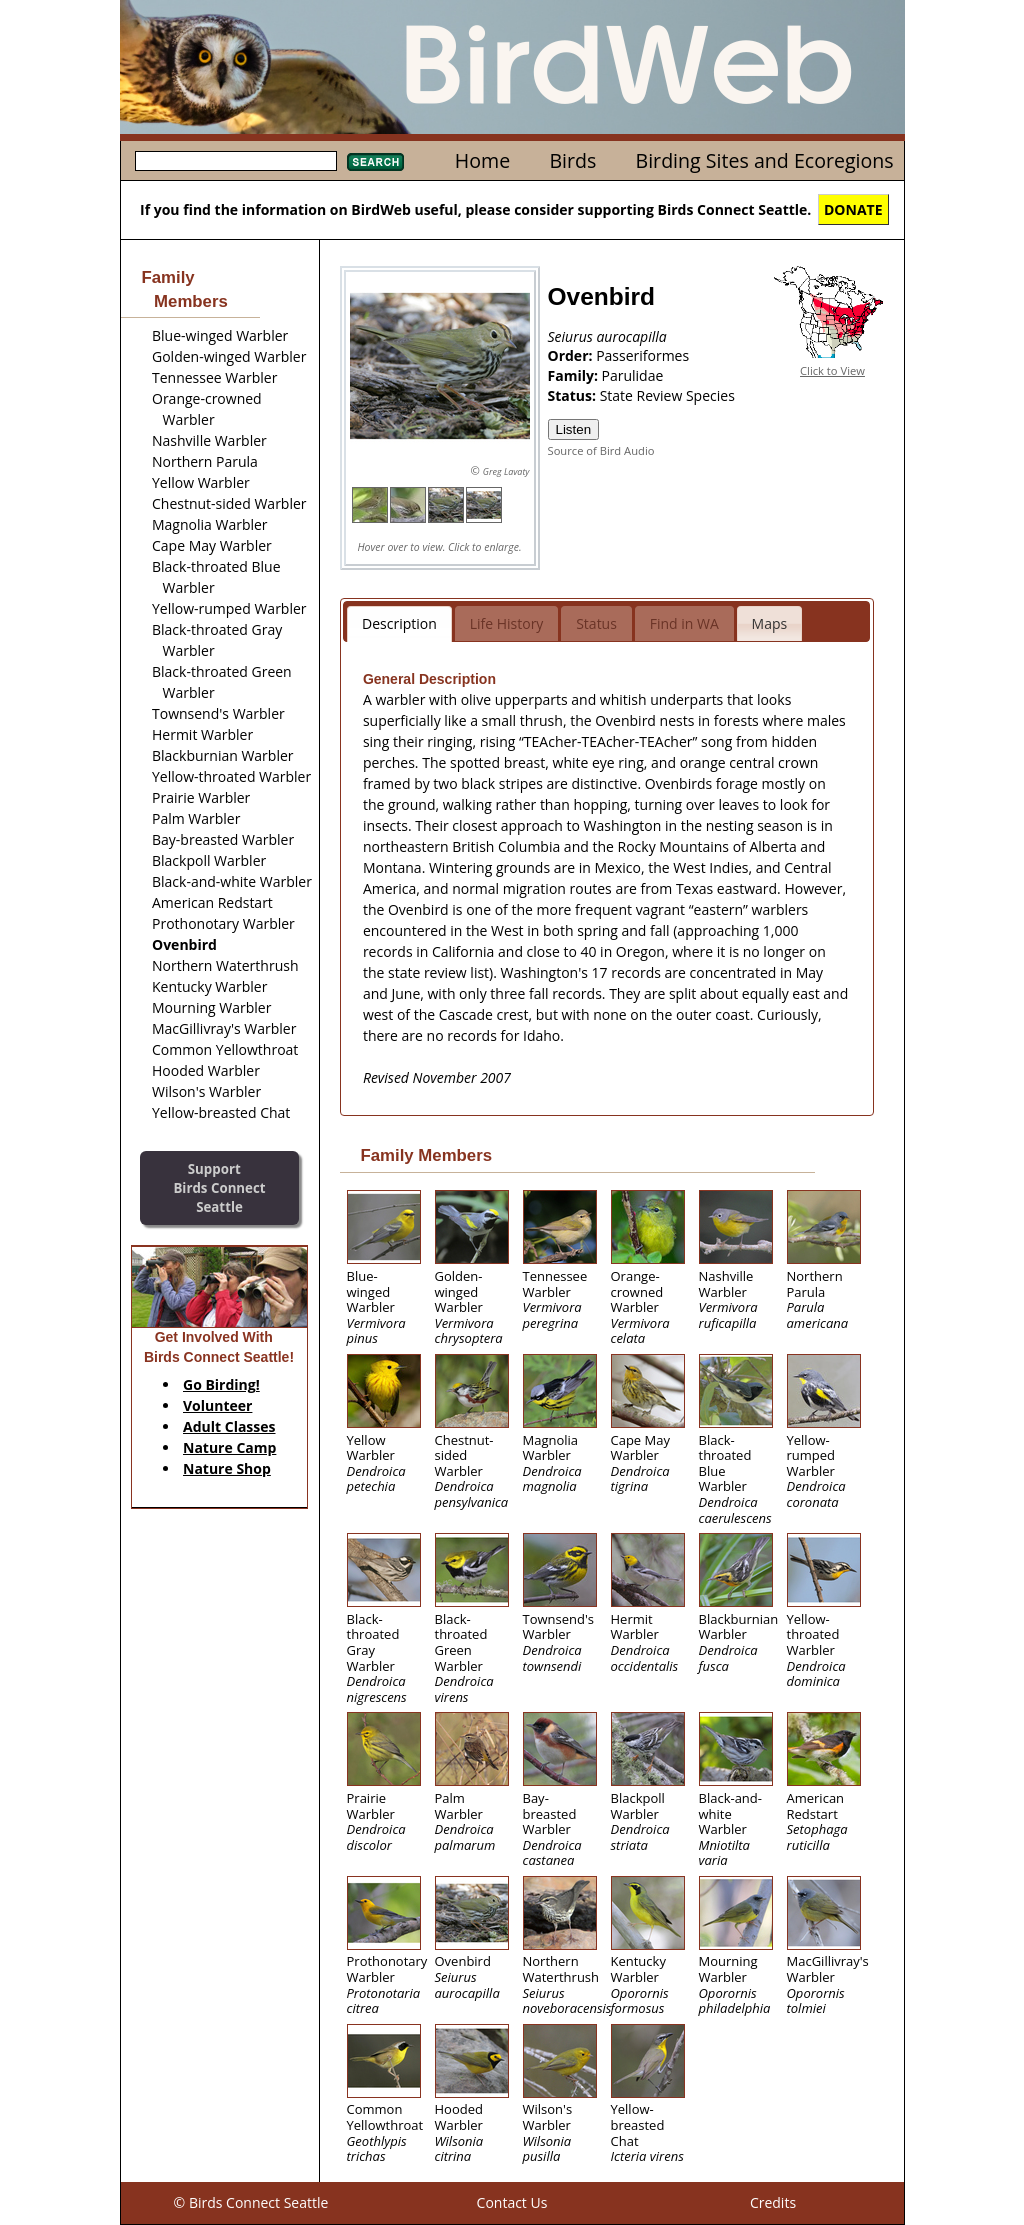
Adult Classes (229, 1426)
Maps (770, 623)
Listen (574, 429)
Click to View (832, 370)
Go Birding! (221, 1384)
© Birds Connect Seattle (251, 2202)
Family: (575, 375)
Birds (572, 160)
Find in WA (684, 623)
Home (482, 160)
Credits (773, 2202)
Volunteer (217, 1405)
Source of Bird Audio (601, 450)
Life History (507, 623)
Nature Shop (227, 1468)
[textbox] (236, 161)
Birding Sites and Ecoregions (765, 160)
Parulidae (633, 375)
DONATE (853, 209)
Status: (574, 395)
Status (596, 623)
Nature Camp (229, 1447)
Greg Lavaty (506, 471)
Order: (572, 355)
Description (399, 623)
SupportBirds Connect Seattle (219, 1187)
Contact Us (512, 2202)
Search (375, 162)
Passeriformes (642, 355)
